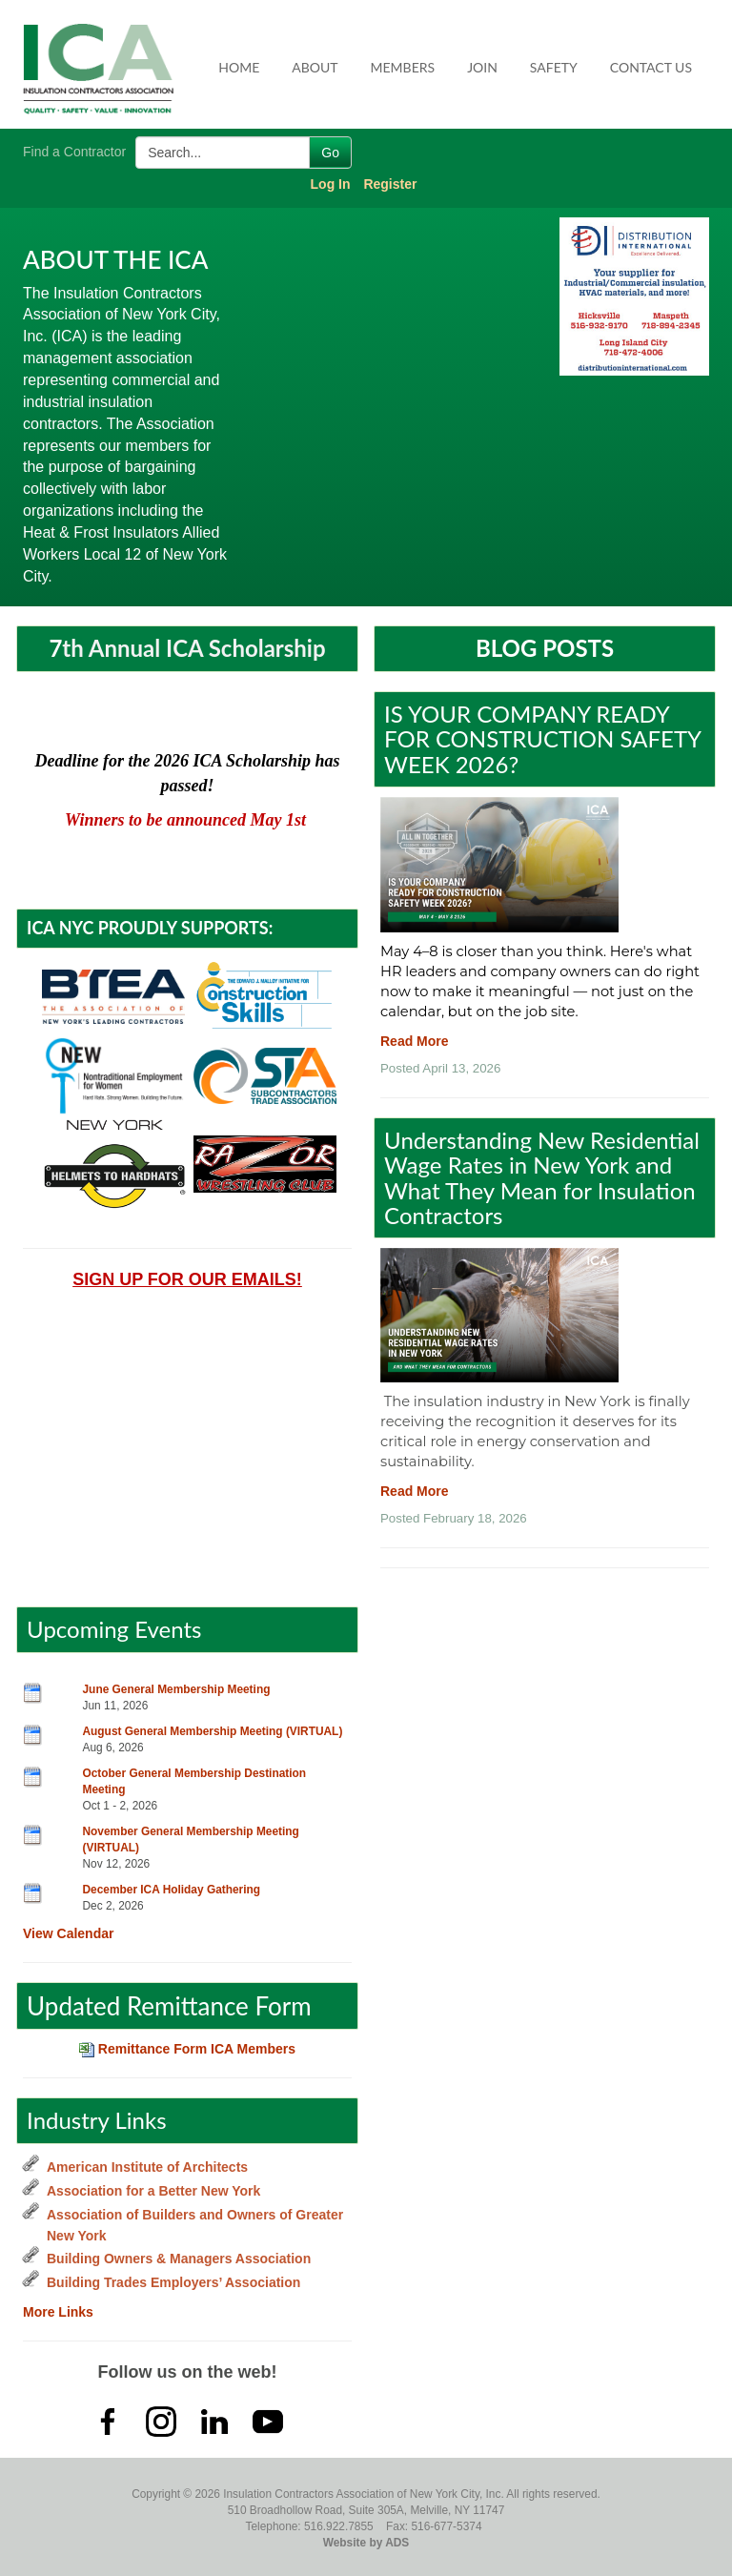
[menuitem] (239, 68)
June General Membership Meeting (177, 1689)
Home (238, 67)
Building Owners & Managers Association (179, 2258)
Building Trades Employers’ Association (173, 2282)
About (314, 67)
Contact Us (651, 67)
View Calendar (68, 1933)
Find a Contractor (74, 151)
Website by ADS (366, 2542)
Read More (414, 1041)
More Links (58, 2312)
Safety (554, 67)
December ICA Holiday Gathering (172, 1889)
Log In (331, 184)
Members (403, 67)
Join (482, 67)
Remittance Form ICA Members (187, 2048)
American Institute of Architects (147, 2167)
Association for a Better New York (153, 2190)
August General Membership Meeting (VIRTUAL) (213, 1731)
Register (390, 184)
